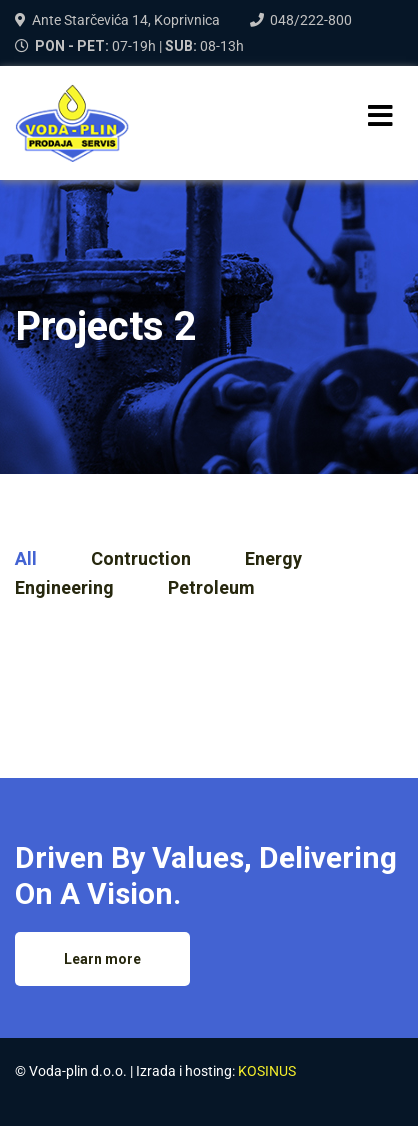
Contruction (141, 558)
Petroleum (211, 587)
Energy (273, 558)
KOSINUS (267, 1071)
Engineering (64, 587)
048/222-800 (311, 20)
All (26, 558)
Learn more (102, 959)
